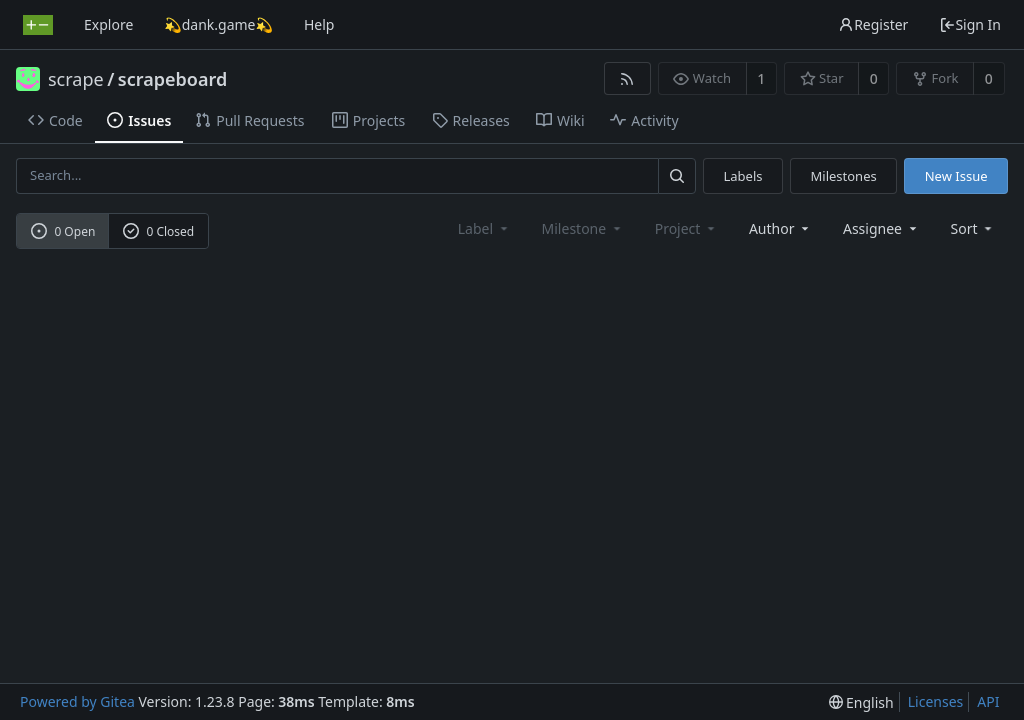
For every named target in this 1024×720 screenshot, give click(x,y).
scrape (76, 79)
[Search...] (677, 175)
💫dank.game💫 (218, 24)
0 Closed (159, 231)
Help (319, 24)
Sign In (970, 24)
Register (873, 24)
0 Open (63, 231)
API (988, 701)
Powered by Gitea (77, 701)
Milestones (844, 176)
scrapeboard (172, 79)
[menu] (973, 228)
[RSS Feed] (627, 78)
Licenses (936, 701)
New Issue (956, 176)
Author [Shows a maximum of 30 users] (780, 228)
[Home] (38, 25)
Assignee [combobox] (881, 228)
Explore (108, 24)
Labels (742, 176)
